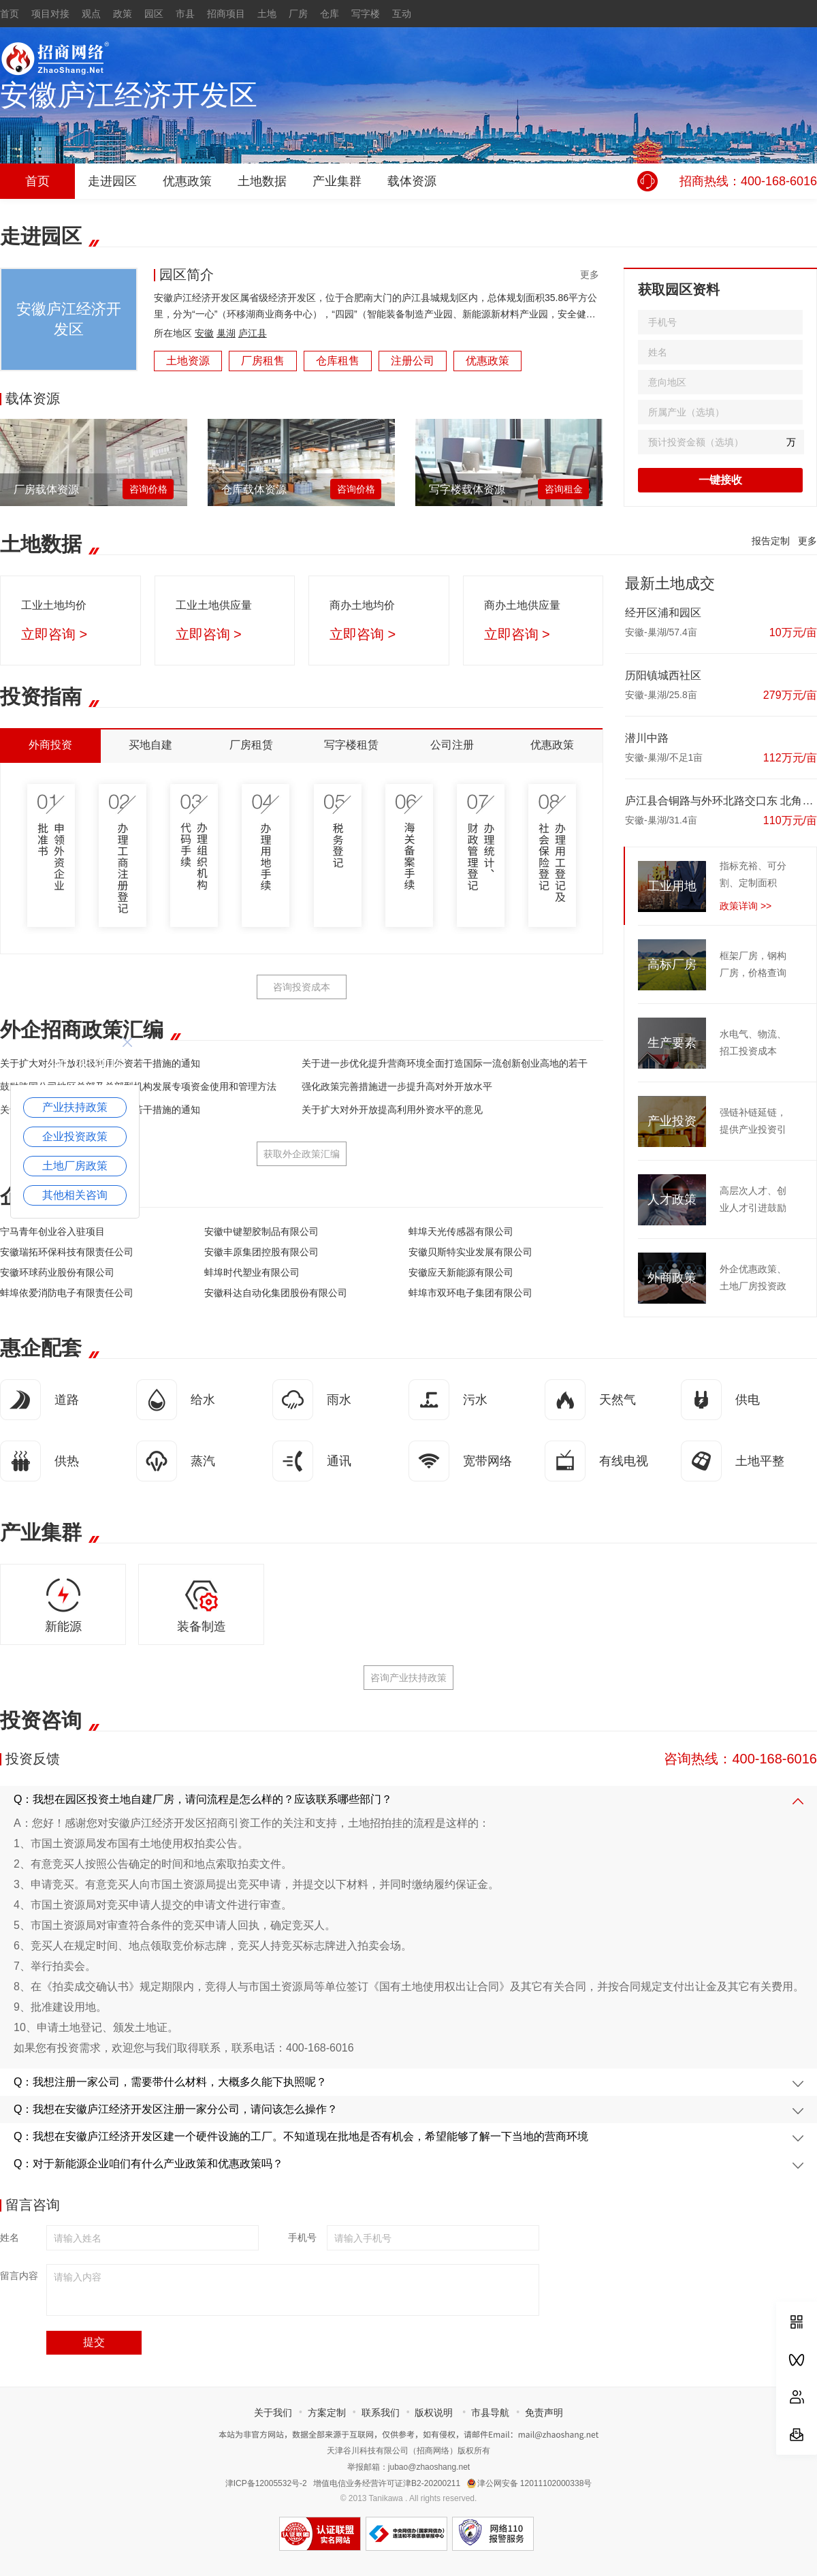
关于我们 (273, 2412)
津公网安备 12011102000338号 (529, 2483)
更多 (589, 274)
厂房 (298, 13)
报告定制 (771, 540)
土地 (266, 13)
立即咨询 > (54, 634)
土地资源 (188, 360)
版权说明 (434, 2412)
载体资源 (411, 181)
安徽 (204, 333)
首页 (9, 13)
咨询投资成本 (301, 986)
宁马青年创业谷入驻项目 (52, 1231)
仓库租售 (337, 360)
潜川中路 (647, 738)
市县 (185, 13)
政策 (122, 13)
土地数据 (262, 181)
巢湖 (226, 333)
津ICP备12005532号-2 (266, 2483)
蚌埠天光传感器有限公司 (460, 1231)
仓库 (329, 13)
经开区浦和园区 (663, 612)
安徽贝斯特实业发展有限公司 (470, 1251)
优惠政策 (187, 181)
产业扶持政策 (75, 1107)
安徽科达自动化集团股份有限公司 (275, 1292)
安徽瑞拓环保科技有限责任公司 (66, 1251)
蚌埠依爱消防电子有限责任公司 (66, 1292)
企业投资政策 (75, 1136)
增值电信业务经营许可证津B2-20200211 (386, 2483)
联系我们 (381, 2412)
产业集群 (337, 181)
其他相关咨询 (75, 1195)
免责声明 (544, 2412)
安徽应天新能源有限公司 (460, 1272)
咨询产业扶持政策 (408, 1677)
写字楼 (365, 13)
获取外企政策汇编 (301, 1153)
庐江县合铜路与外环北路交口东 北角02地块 (721, 800)
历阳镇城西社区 (663, 675)
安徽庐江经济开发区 (128, 95)
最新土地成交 (670, 583)
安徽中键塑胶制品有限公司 (261, 1231)
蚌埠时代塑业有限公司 (252, 1272)
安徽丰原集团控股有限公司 (261, 1251)
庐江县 (252, 333)
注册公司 (412, 360)
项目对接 (50, 13)
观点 (91, 13)
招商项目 (226, 13)
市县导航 (490, 2412)
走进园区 (112, 181)
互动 (401, 13)
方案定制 (327, 2412)
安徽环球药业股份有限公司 (57, 1272)
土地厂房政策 (75, 1166)
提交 (94, 2342)
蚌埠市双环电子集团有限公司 (470, 1292)
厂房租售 (263, 360)
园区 (153, 13)
